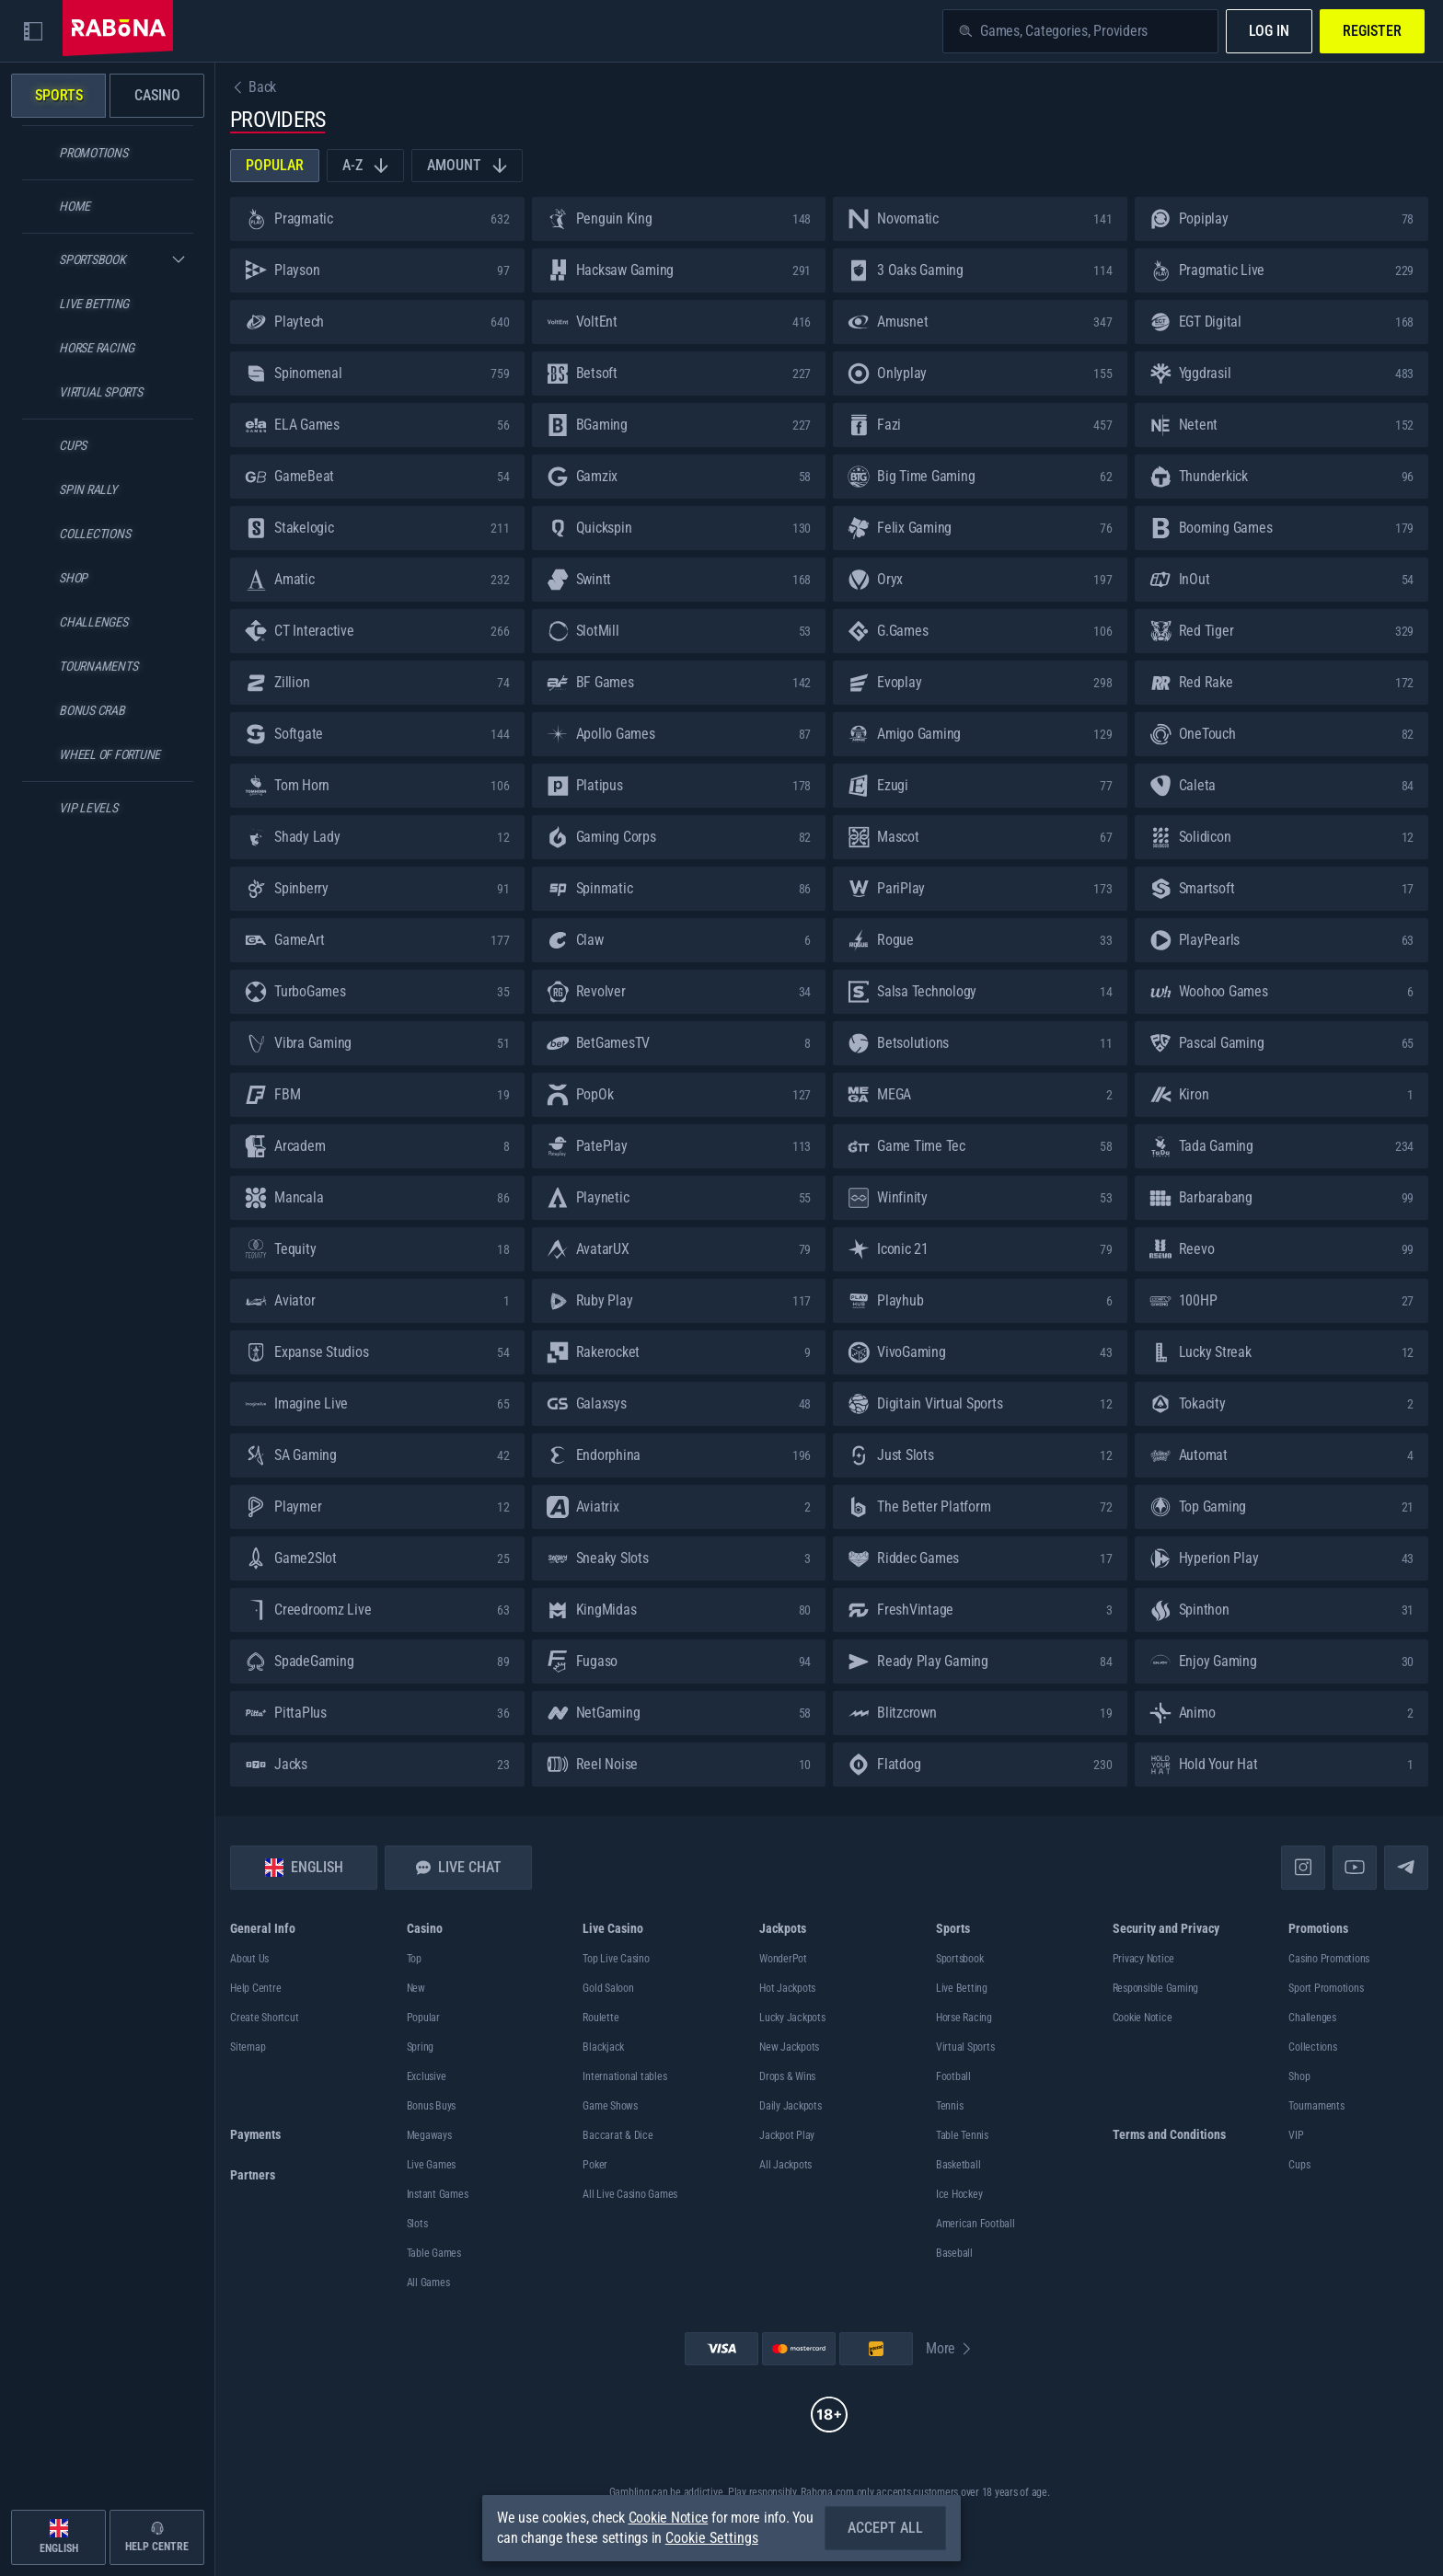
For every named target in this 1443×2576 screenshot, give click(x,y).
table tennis (962, 2135)
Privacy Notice (1144, 1958)
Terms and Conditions (1169, 2134)
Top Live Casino (616, 1958)
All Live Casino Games (630, 2194)
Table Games (434, 2253)
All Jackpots (785, 2164)
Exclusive (426, 2076)
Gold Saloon (608, 1988)
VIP (1295, 2135)
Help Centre (255, 1988)
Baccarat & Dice (617, 2135)
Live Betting (961, 1988)
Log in (1269, 31)
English (304, 1867)
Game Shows (610, 2105)
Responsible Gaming (1156, 1988)
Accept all (885, 2527)
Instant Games (437, 2194)
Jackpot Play (786, 2135)
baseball (954, 2253)
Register (1372, 31)
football (953, 2076)
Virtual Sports (965, 2047)
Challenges (1312, 2017)
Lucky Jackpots (792, 2017)
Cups (1299, 2164)
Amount (467, 165)
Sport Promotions (1325, 1988)
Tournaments (1316, 2105)
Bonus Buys (431, 2105)
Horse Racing (964, 2017)
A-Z (365, 165)
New (416, 1988)
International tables (624, 2076)
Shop (1299, 2076)
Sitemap (247, 2047)
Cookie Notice (1142, 2017)
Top (414, 1958)
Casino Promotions (1328, 1958)
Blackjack (603, 2047)
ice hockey (959, 2194)
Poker (595, 2164)
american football (975, 2223)
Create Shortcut (264, 2017)
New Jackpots (789, 2047)
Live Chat (459, 1867)
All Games (428, 2282)
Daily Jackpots (790, 2105)
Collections (1312, 2047)
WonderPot (783, 1958)
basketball (958, 2164)
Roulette (600, 2017)
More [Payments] (950, 2348)
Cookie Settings (711, 2538)
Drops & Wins (787, 2076)
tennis (950, 2105)
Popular (275, 165)
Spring (420, 2047)
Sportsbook (960, 1958)
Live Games (431, 2164)
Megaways (429, 2135)
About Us (249, 1958)
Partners (252, 2175)
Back (253, 87)
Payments (255, 2134)
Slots (417, 2223)
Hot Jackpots (787, 1988)
